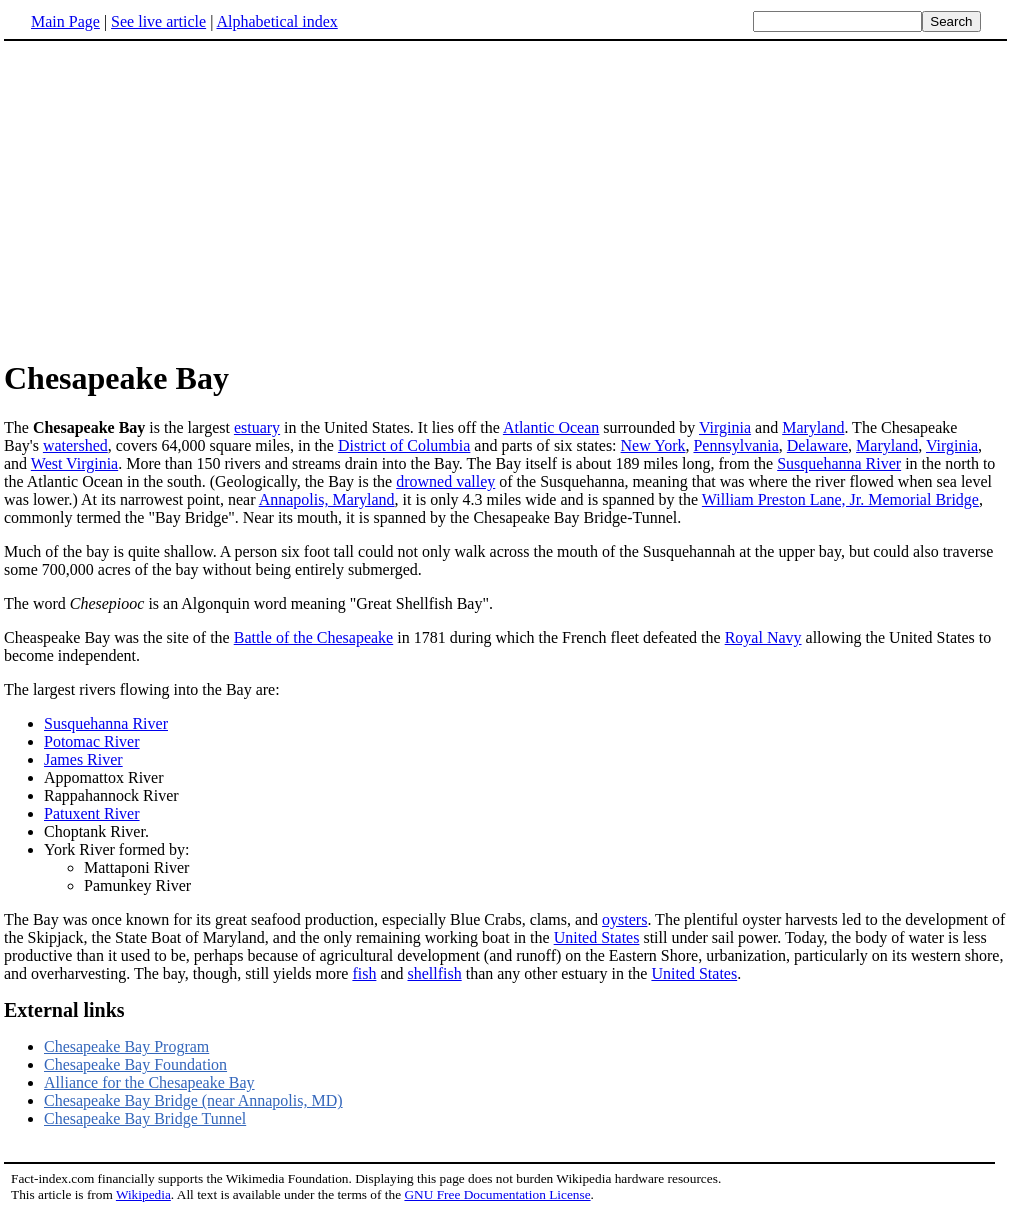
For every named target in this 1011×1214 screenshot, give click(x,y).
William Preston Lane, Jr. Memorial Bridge (840, 499)
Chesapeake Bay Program (126, 1046)
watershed (75, 445)
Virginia (725, 427)
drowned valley (445, 481)
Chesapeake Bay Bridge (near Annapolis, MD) (193, 1100)
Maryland (813, 427)
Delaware (817, 445)
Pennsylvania (735, 445)
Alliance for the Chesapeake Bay (149, 1082)
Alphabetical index (276, 21)
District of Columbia (404, 445)
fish (364, 973)
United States (597, 937)
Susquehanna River (839, 463)
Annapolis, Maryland (327, 499)
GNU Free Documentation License (497, 1194)
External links (64, 1010)
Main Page (65, 21)
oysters (624, 919)
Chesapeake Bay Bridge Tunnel (145, 1118)
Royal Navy (763, 637)
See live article (158, 21)
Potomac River (92, 741)
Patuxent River (92, 813)
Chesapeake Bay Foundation (135, 1064)
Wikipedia (143, 1194)
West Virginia (74, 463)
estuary (257, 427)
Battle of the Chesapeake (314, 637)
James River (83, 759)
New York (653, 445)
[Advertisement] (172, 199)
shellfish (434, 973)
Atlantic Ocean (551, 427)
